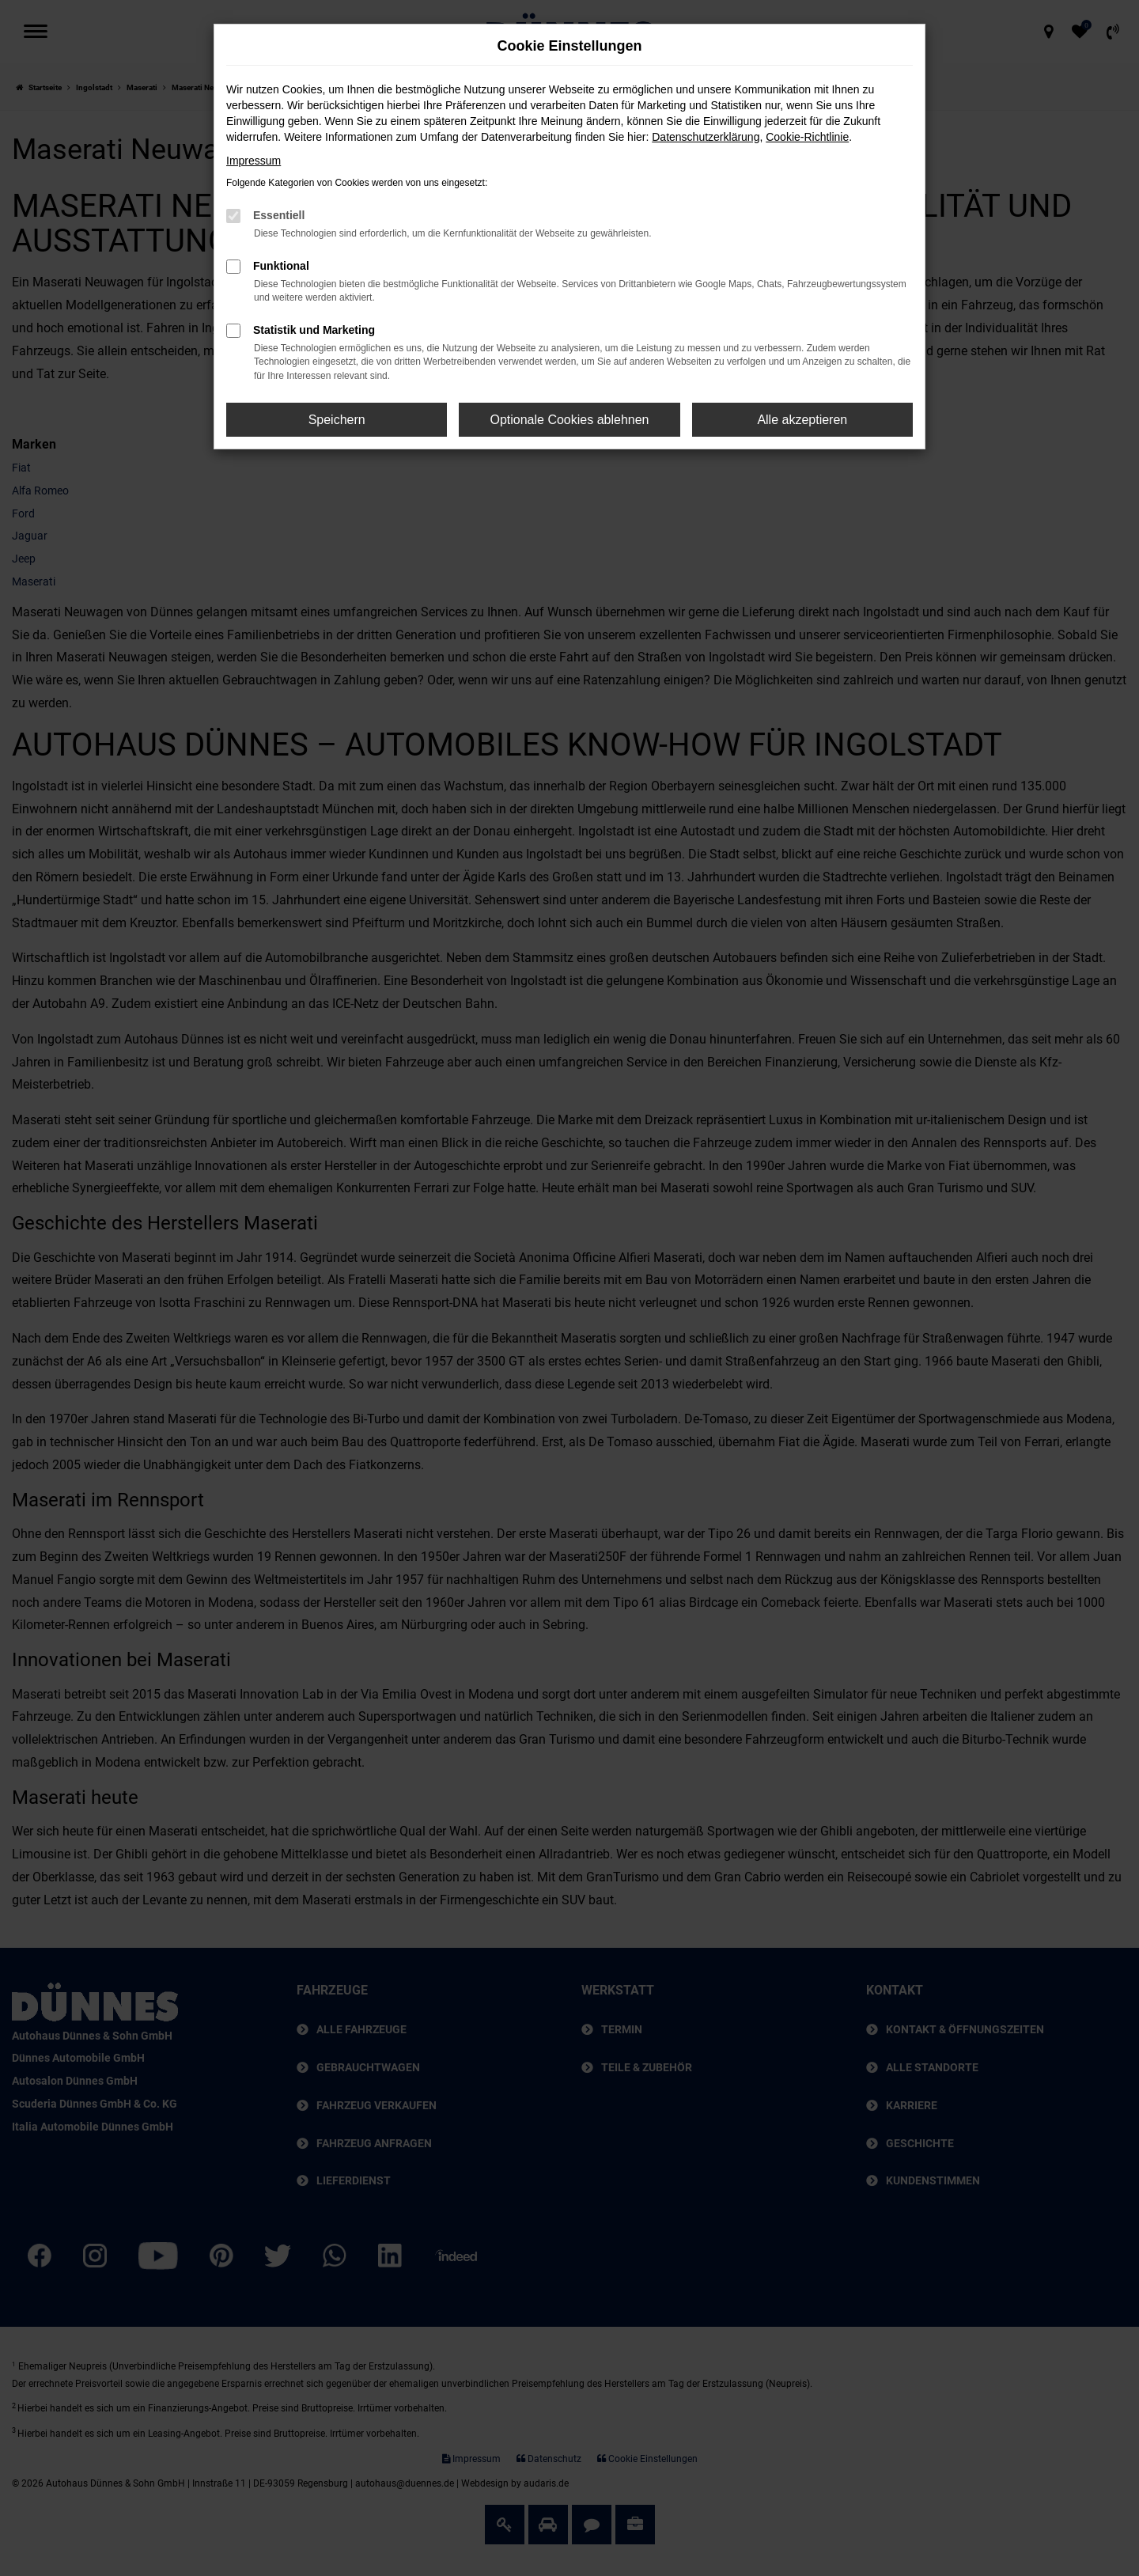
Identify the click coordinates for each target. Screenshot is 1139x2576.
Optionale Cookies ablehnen (569, 419)
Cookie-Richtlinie (807, 137)
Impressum (253, 160)
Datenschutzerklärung (705, 137)
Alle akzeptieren (802, 419)
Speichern (336, 419)
